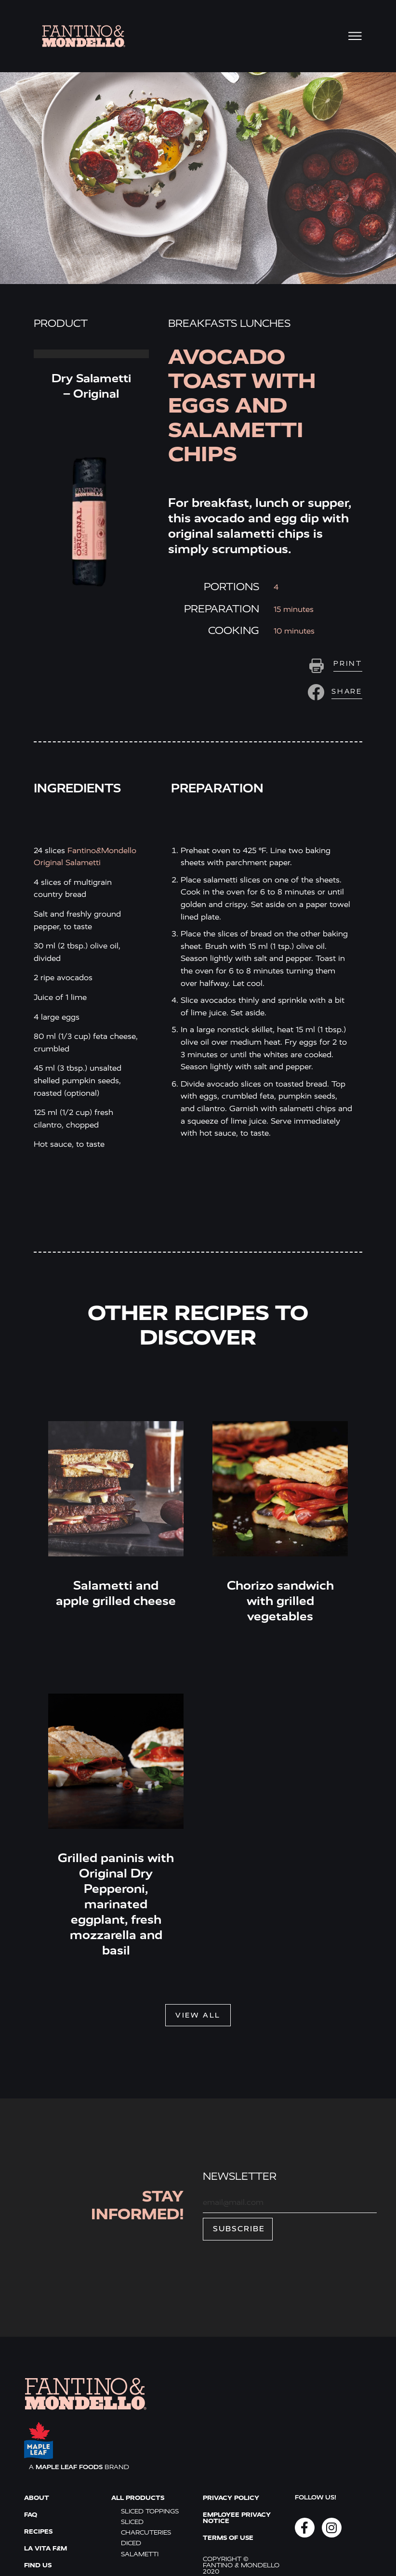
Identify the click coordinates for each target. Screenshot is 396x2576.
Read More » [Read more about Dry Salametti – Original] (91, 353)
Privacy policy (231, 2497)
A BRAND (79, 2467)
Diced (131, 2543)
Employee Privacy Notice (237, 2517)
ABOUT (36, 2497)
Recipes (38, 2531)
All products (137, 2497)
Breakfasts (202, 323)
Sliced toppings (150, 2511)
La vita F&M (45, 2548)
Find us (38, 2565)
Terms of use (228, 2537)
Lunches (265, 323)
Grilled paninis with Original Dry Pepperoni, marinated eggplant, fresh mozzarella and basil (116, 1904)
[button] (333, 692)
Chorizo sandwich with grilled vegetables (280, 1601)
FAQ (30, 2514)
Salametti (139, 2554)
